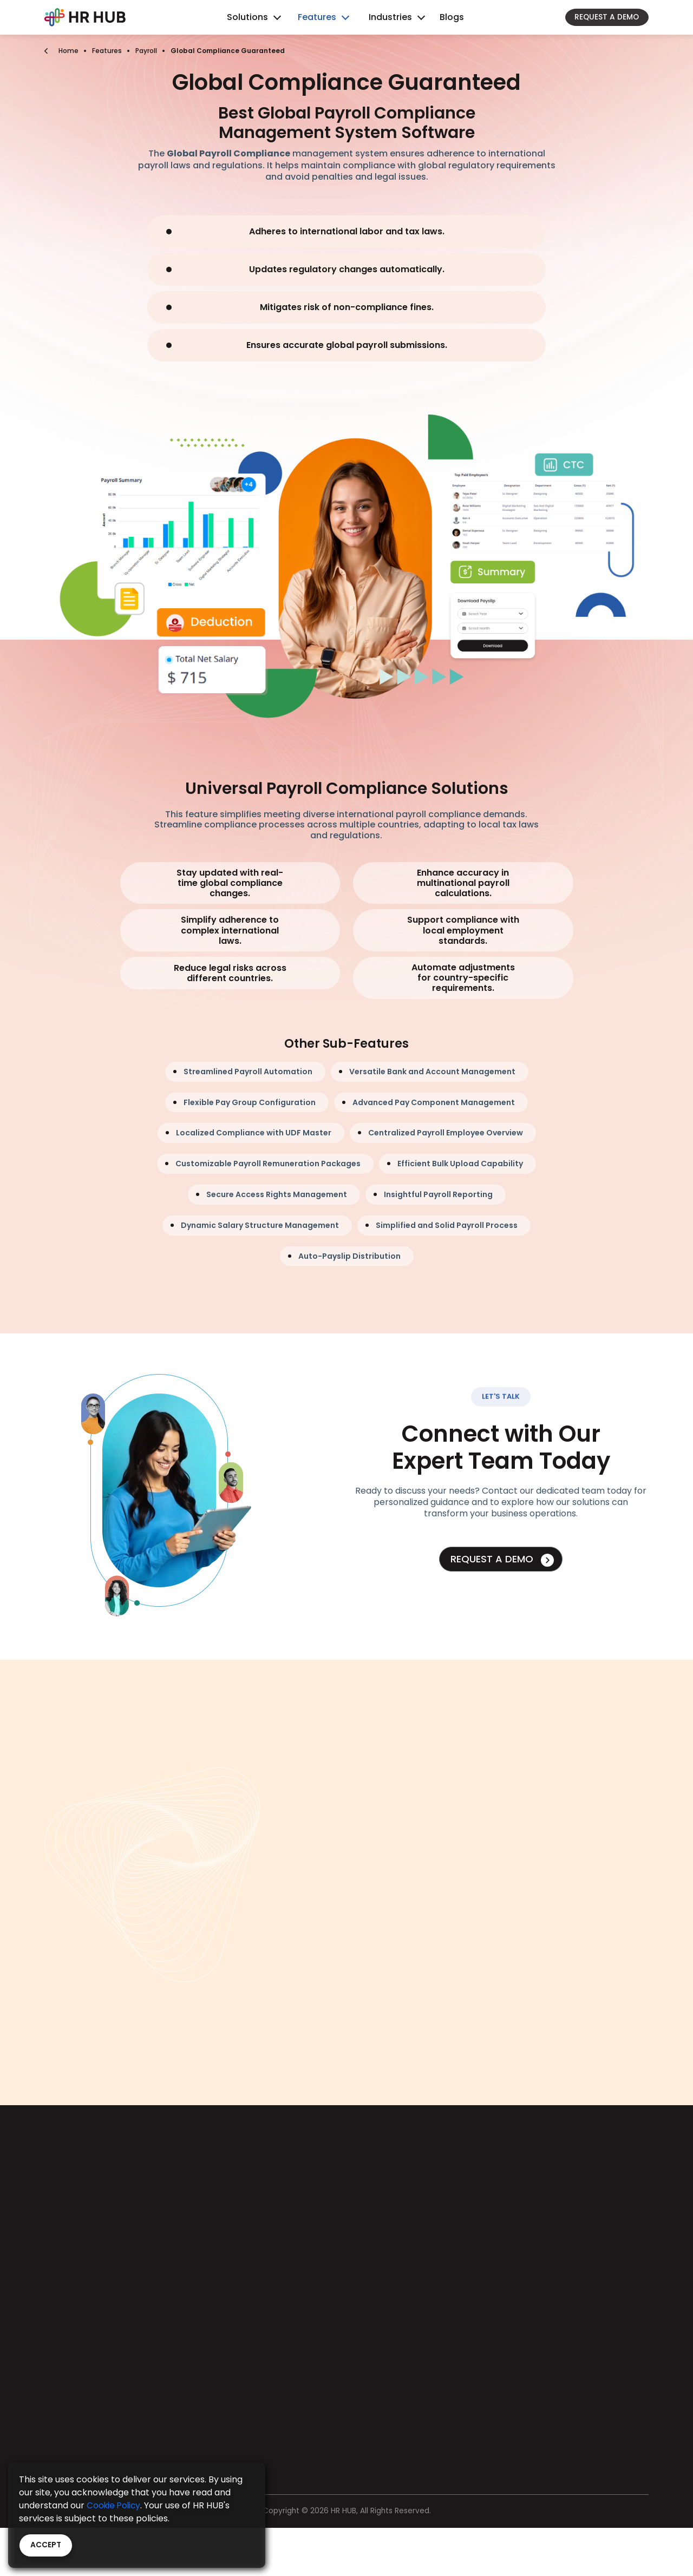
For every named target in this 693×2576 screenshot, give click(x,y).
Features (317, 17)
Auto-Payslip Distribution (349, 1256)
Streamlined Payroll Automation (248, 1071)
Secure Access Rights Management (276, 1194)
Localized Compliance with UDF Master (253, 1132)
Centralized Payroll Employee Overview (445, 1132)
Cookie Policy (115, 2505)
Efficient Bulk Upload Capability (460, 1163)
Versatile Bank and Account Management (432, 1071)
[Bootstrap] (85, 17)
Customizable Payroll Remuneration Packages (268, 1163)
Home (68, 50)
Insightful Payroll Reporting (438, 1194)
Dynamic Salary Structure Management (260, 1225)
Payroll (146, 50)
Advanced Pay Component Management (433, 1102)
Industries (390, 17)
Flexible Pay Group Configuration (250, 1102)
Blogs (452, 17)
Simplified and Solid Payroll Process (447, 1225)
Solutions (247, 17)
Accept (45, 2545)
